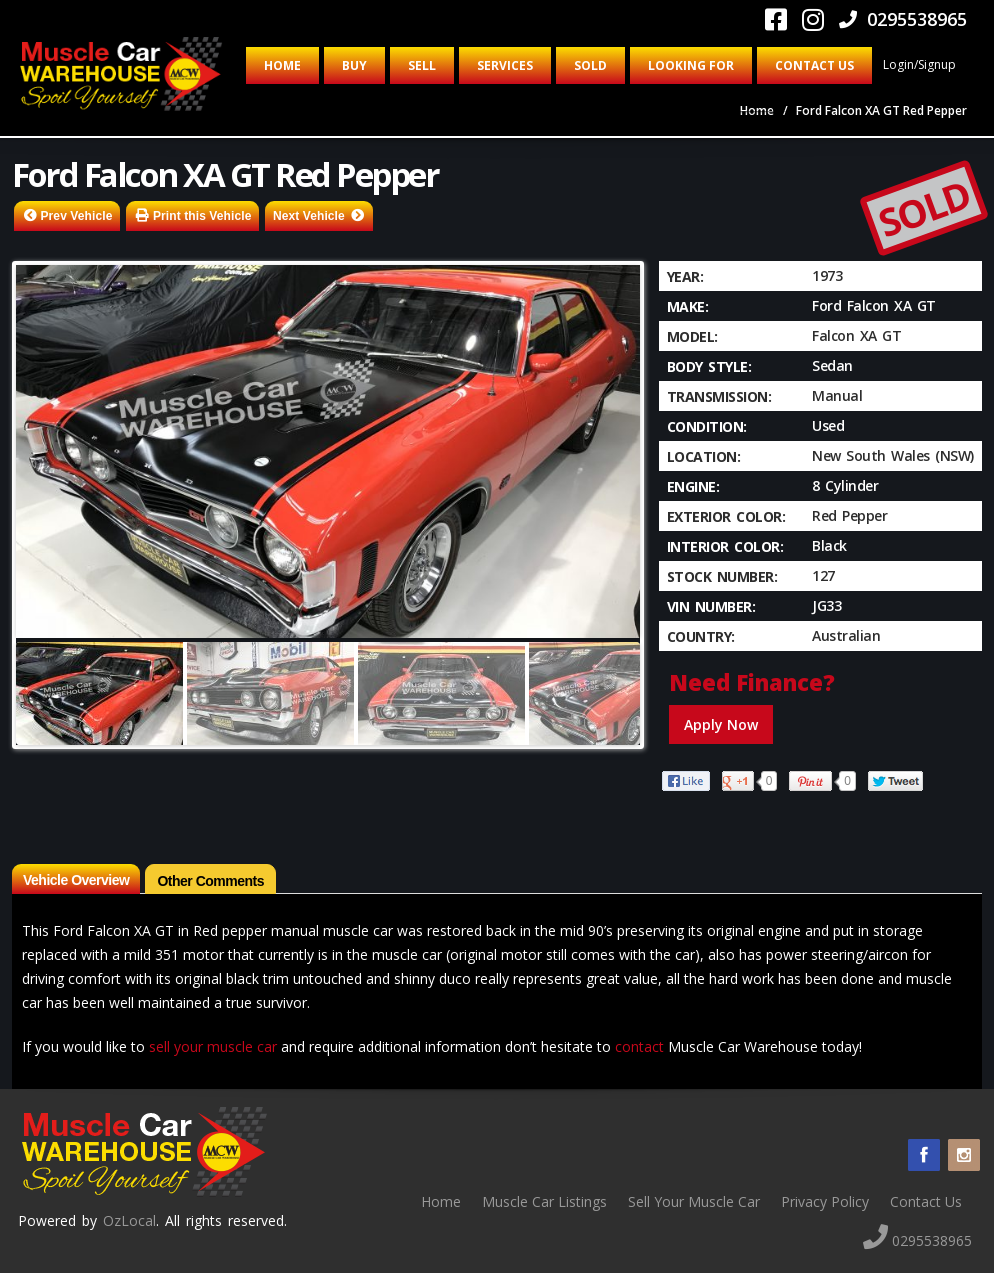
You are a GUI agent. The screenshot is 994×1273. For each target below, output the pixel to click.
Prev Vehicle (77, 216)
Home (282, 65)
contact (639, 1046)
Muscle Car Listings (544, 1201)
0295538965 (903, 19)
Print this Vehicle (202, 216)
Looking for (691, 65)
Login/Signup (919, 64)
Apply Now (721, 724)
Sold (590, 65)
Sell (422, 65)
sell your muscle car (213, 1046)
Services (505, 65)
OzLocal (129, 1220)
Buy (354, 65)
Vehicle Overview (76, 880)
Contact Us (814, 65)
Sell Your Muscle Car (694, 1201)
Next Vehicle (309, 216)
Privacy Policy (825, 1201)
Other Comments (210, 881)
